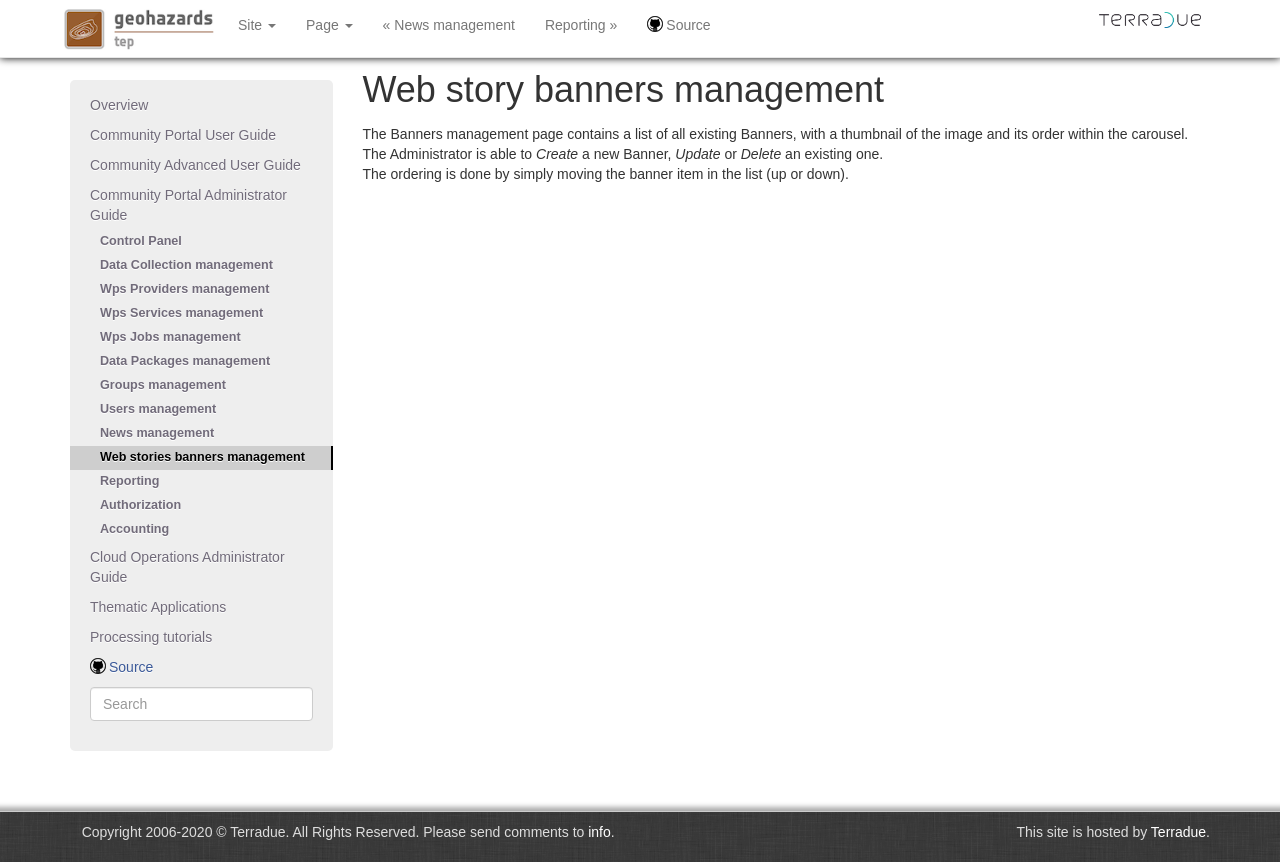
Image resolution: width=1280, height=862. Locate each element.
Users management (158, 409)
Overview (119, 105)
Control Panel (141, 241)
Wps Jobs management (170, 337)
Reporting (129, 481)
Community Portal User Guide (183, 135)
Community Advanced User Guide (195, 165)
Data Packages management (185, 361)
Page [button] (329, 25)
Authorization (140, 505)
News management (157, 433)
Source (678, 24)
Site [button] (257, 25)
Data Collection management (186, 265)
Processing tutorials (151, 637)
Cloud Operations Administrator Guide (187, 567)
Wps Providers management (184, 289)
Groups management (163, 385)
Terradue (1178, 832)
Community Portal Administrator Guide (188, 205)
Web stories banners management (202, 457)
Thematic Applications (158, 607)
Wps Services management (181, 313)
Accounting (134, 529)
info (599, 832)
